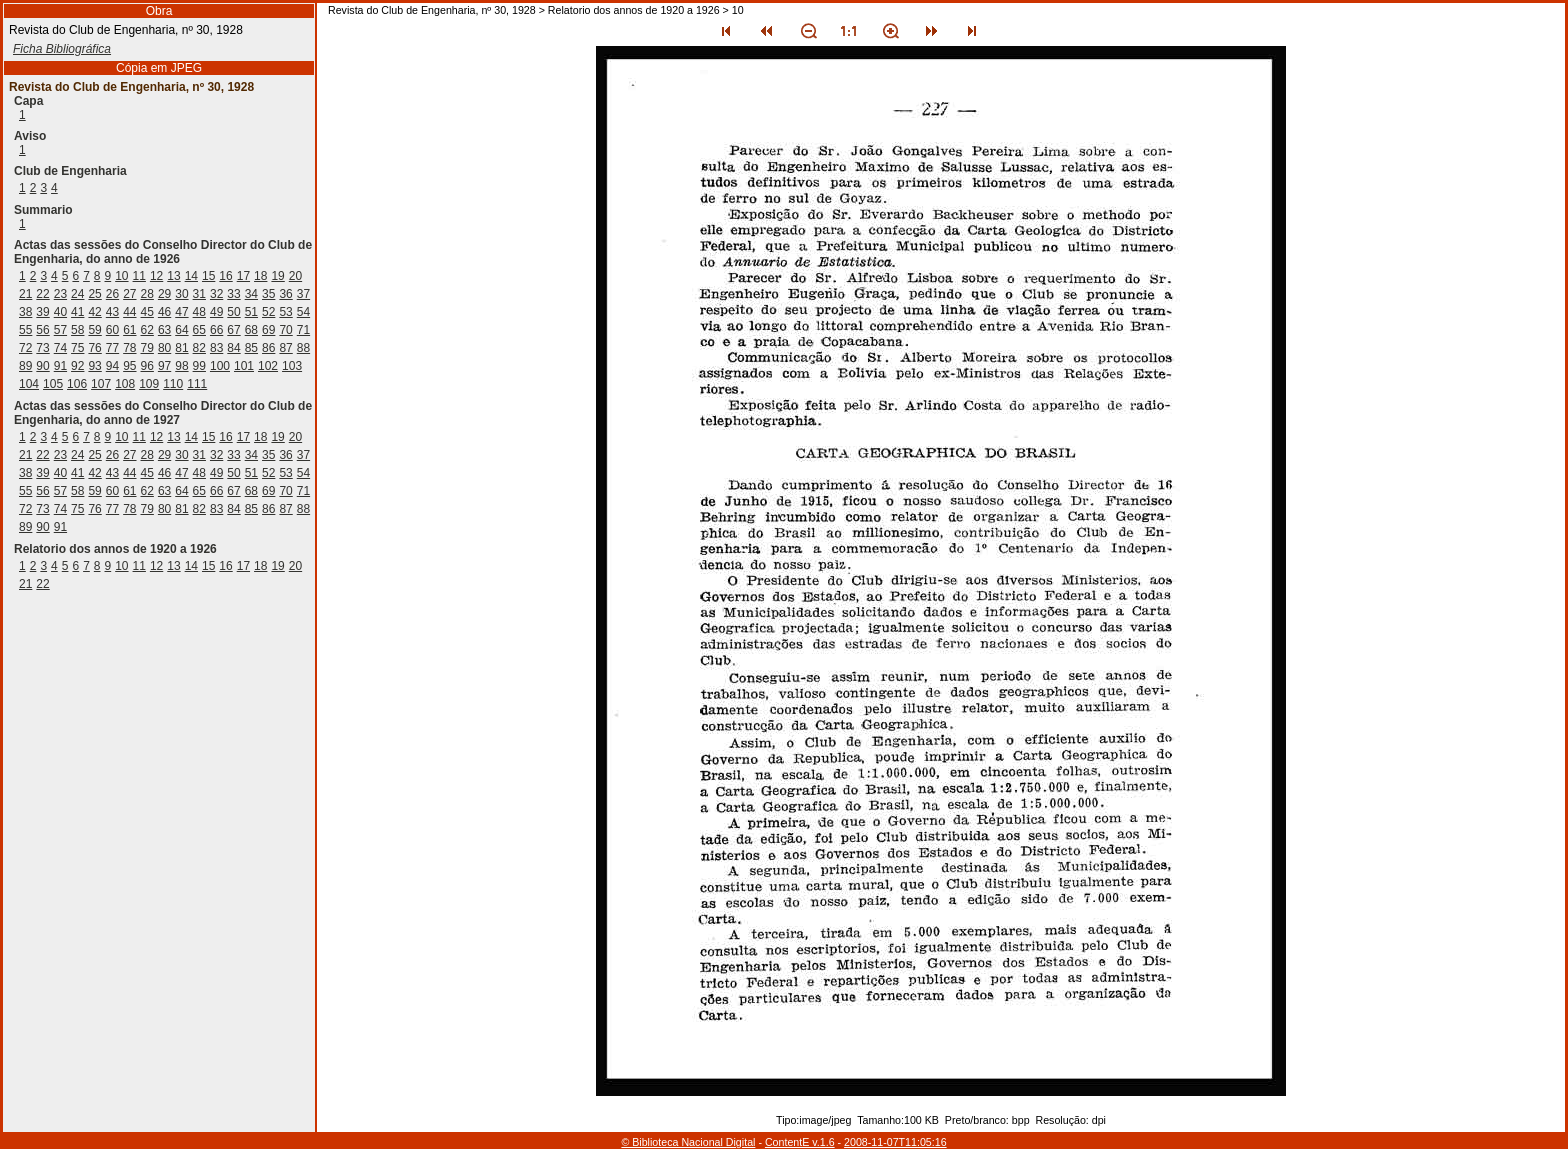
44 (129, 312)
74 (60, 348)
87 (285, 348)
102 (268, 366)
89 (25, 366)
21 (25, 294)
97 (164, 366)
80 (164, 348)
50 (233, 312)
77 (112, 348)
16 (225, 276)
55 (25, 330)
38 (25, 312)
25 (94, 294)
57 (60, 330)
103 (292, 366)
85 (251, 348)
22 (42, 294)
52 (268, 312)
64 (181, 330)
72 (25, 348)
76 (94, 348)
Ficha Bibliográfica (62, 49)
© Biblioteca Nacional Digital (688, 1142)
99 (199, 366)
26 (112, 294)
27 (129, 294)
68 (251, 330)
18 (260, 276)
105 (53, 384)
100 (220, 366)
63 (164, 330)
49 (216, 312)
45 (147, 312)
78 (129, 348)
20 (295, 276)
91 (60, 366)
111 (197, 384)
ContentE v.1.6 (800, 1142)
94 (112, 366)
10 (121, 276)
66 (216, 330)
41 (77, 312)
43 (112, 312)
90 (42, 366)
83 (216, 348)
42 (94, 312)
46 (164, 312)
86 (268, 348)
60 (112, 330)
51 (251, 312)
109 (149, 384)
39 (42, 312)
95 (129, 366)
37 (303, 294)
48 (199, 312)
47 (181, 312)
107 (101, 384)
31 (199, 294)
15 (208, 276)
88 (303, 348)
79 (147, 348)
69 (268, 330)
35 (268, 294)
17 (243, 276)
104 (29, 384)
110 (173, 384)
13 (173, 276)
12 (156, 276)
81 (181, 348)
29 (164, 294)
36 (285, 294)
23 (60, 294)
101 (244, 366)
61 (129, 330)
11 (139, 276)
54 (303, 312)
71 (303, 330)
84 (233, 348)
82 (199, 348)
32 (216, 294)
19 (277, 276)
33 (233, 294)
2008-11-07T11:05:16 (895, 1142)
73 (42, 348)
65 (199, 330)
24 (77, 294)
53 (285, 312)
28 (147, 294)
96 (147, 366)
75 (77, 348)
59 (94, 330)
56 (42, 330)
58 (77, 330)
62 (147, 330)
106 (77, 384)
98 (181, 366)
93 (94, 366)
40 (60, 312)
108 (125, 384)
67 (233, 330)
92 (77, 366)
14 (191, 276)
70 (285, 330)
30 (181, 294)
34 (251, 294)
